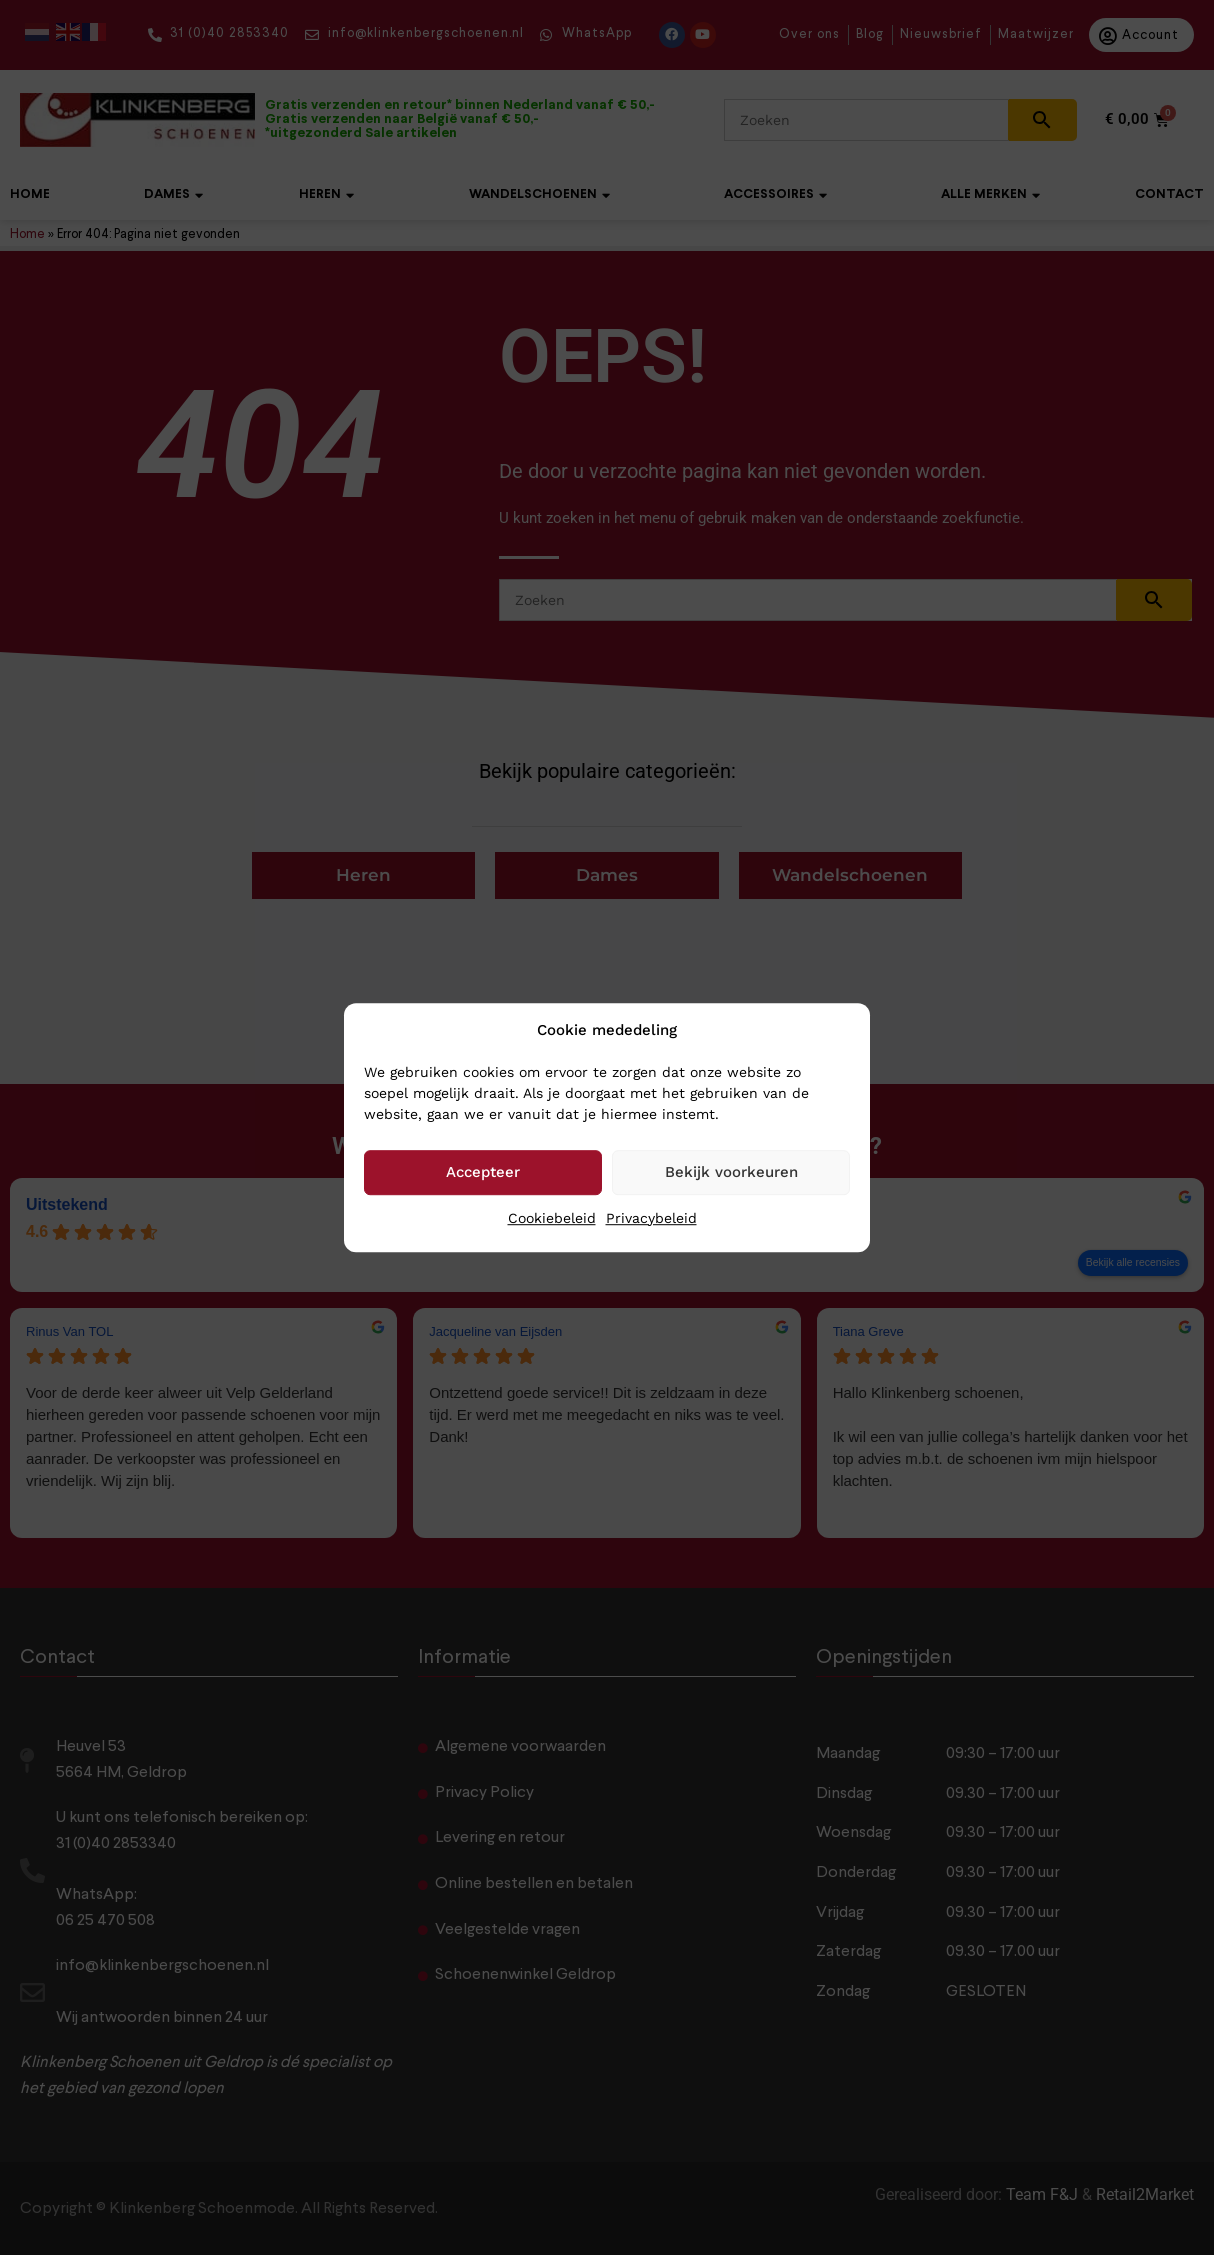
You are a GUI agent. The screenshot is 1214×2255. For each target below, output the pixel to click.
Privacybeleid (651, 1218)
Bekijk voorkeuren (731, 1172)
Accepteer (483, 1172)
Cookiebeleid (552, 1218)
